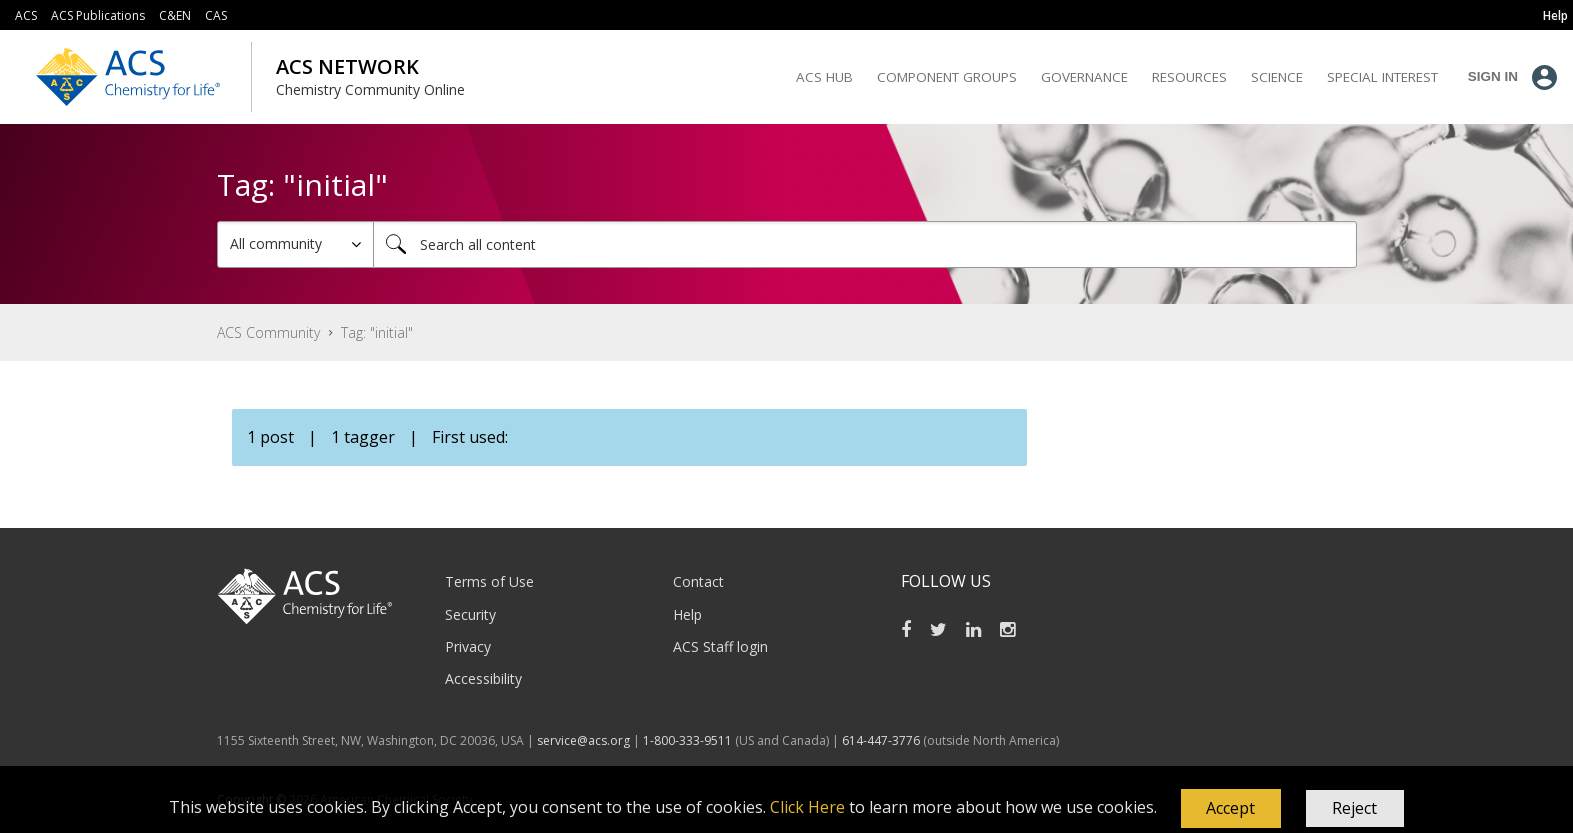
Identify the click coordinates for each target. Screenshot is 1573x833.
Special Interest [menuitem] (1382, 77)
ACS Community (268, 332)
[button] (1231, 809)
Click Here (807, 807)
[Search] (865, 244)
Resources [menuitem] (1189, 77)
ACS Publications (98, 15)
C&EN (175, 15)
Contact (698, 581)
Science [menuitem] (1277, 77)
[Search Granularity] (295, 244)
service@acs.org (583, 740)
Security (470, 614)
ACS (26, 15)
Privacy (468, 646)
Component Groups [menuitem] (947, 77)
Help (687, 614)
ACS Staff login (720, 646)
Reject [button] (1354, 808)
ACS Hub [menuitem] (824, 77)
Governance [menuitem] (1084, 77)
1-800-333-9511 (687, 740)
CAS (216, 15)
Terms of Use (489, 581)
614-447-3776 (882, 740)
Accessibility (483, 678)
